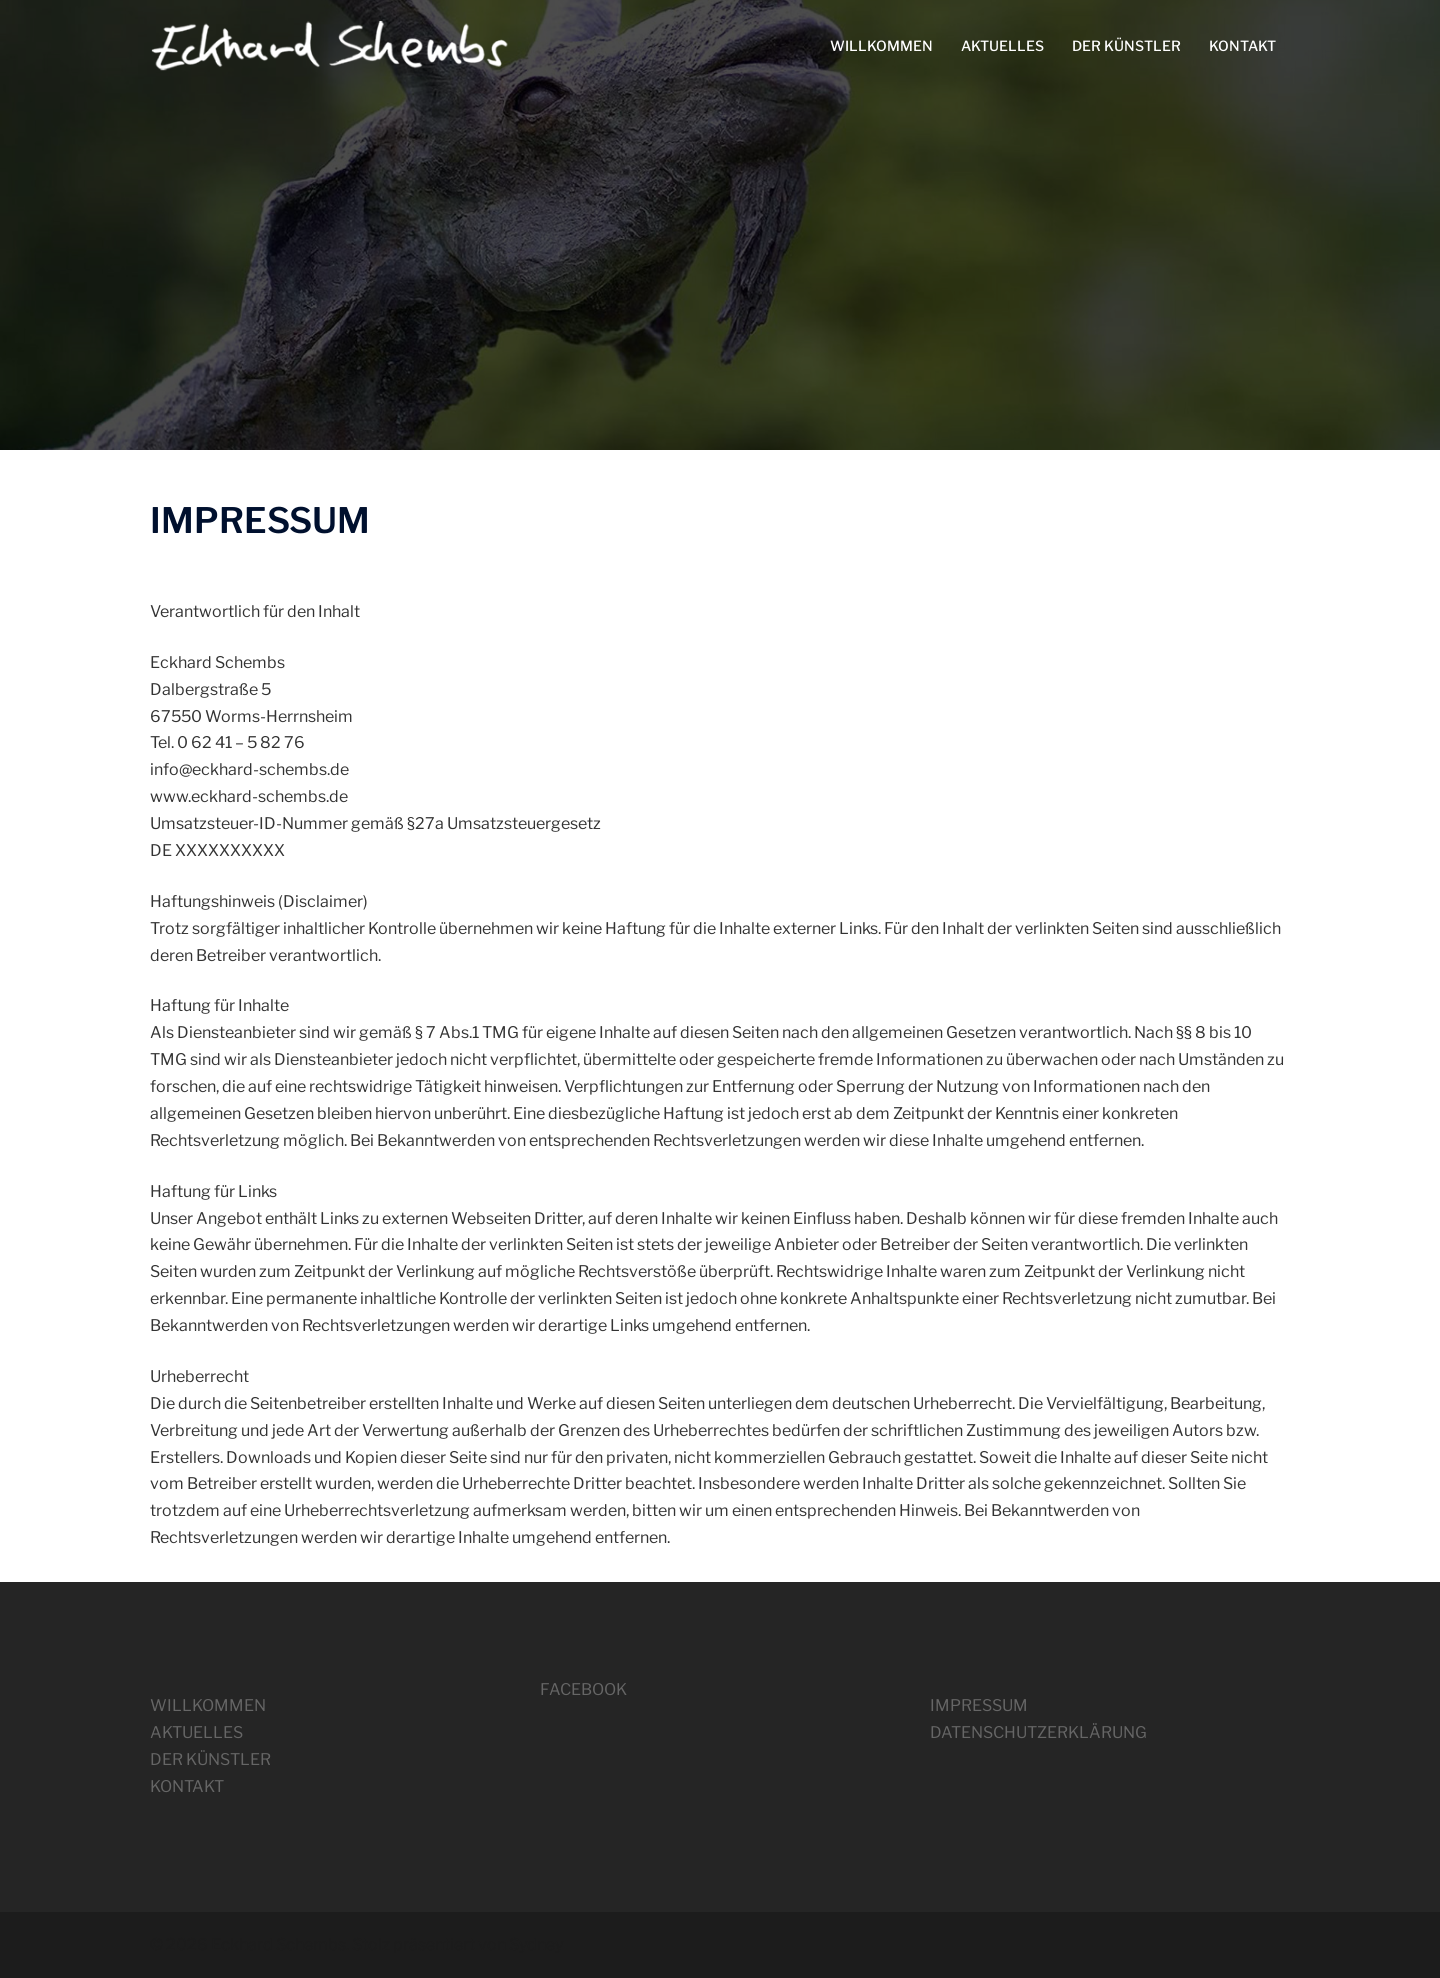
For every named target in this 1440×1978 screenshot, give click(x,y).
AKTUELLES (1002, 45)
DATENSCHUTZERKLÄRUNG (1038, 1732)
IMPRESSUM (979, 1705)
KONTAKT (1242, 45)
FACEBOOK (583, 1689)
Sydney (536, 1944)
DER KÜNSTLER (1126, 45)
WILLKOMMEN (881, 45)
